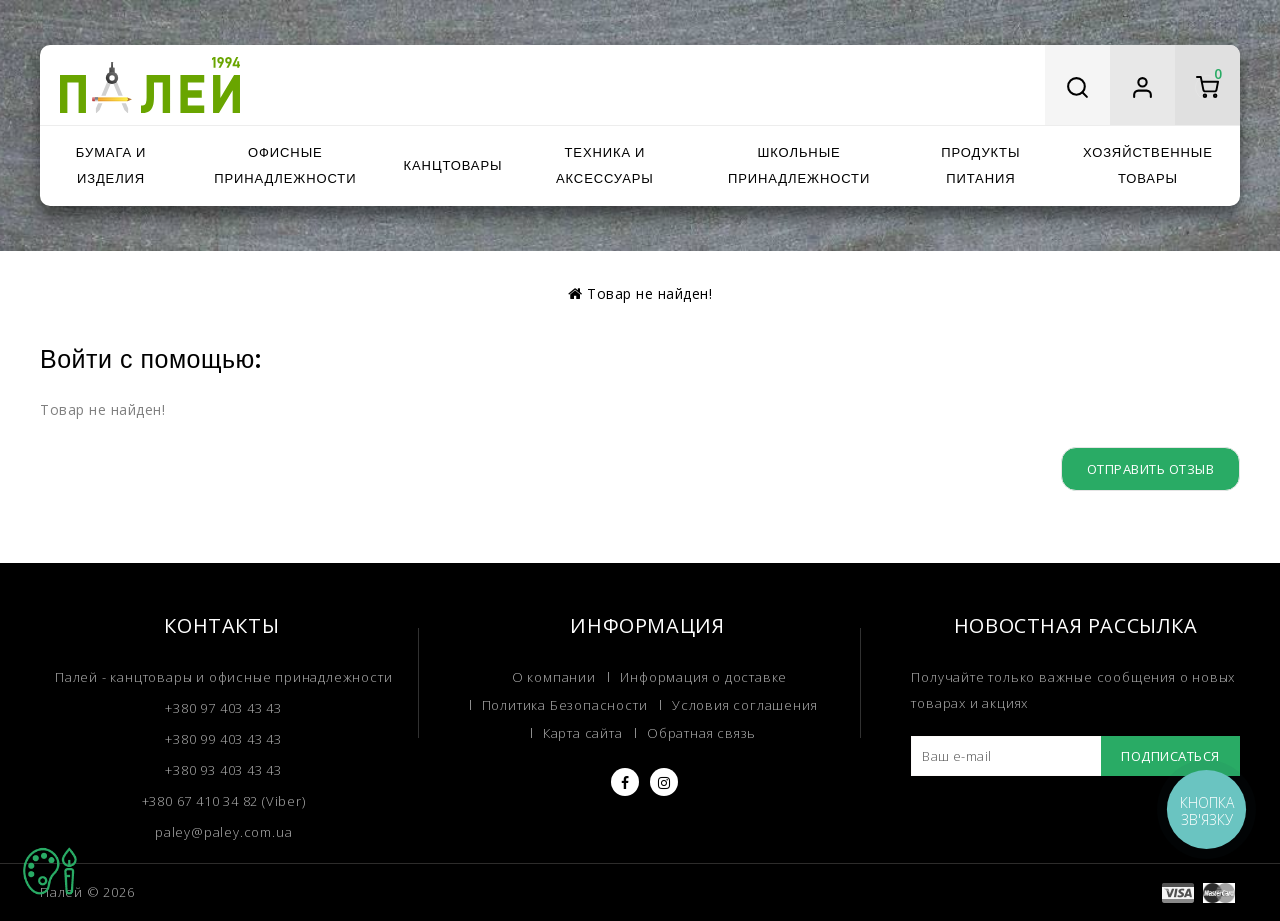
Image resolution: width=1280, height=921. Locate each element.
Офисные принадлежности (285, 165)
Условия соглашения (744, 705)
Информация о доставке (703, 677)
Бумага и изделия (111, 165)
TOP (50, 871)
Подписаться (1170, 756)
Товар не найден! (649, 293)
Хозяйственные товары (1148, 165)
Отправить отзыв (1151, 469)
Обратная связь (701, 733)
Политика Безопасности (565, 705)
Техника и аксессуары (605, 165)
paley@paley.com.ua (223, 832)
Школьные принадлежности (799, 165)
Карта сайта (583, 733)
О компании (554, 677)
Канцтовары (453, 165)
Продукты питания (980, 165)
